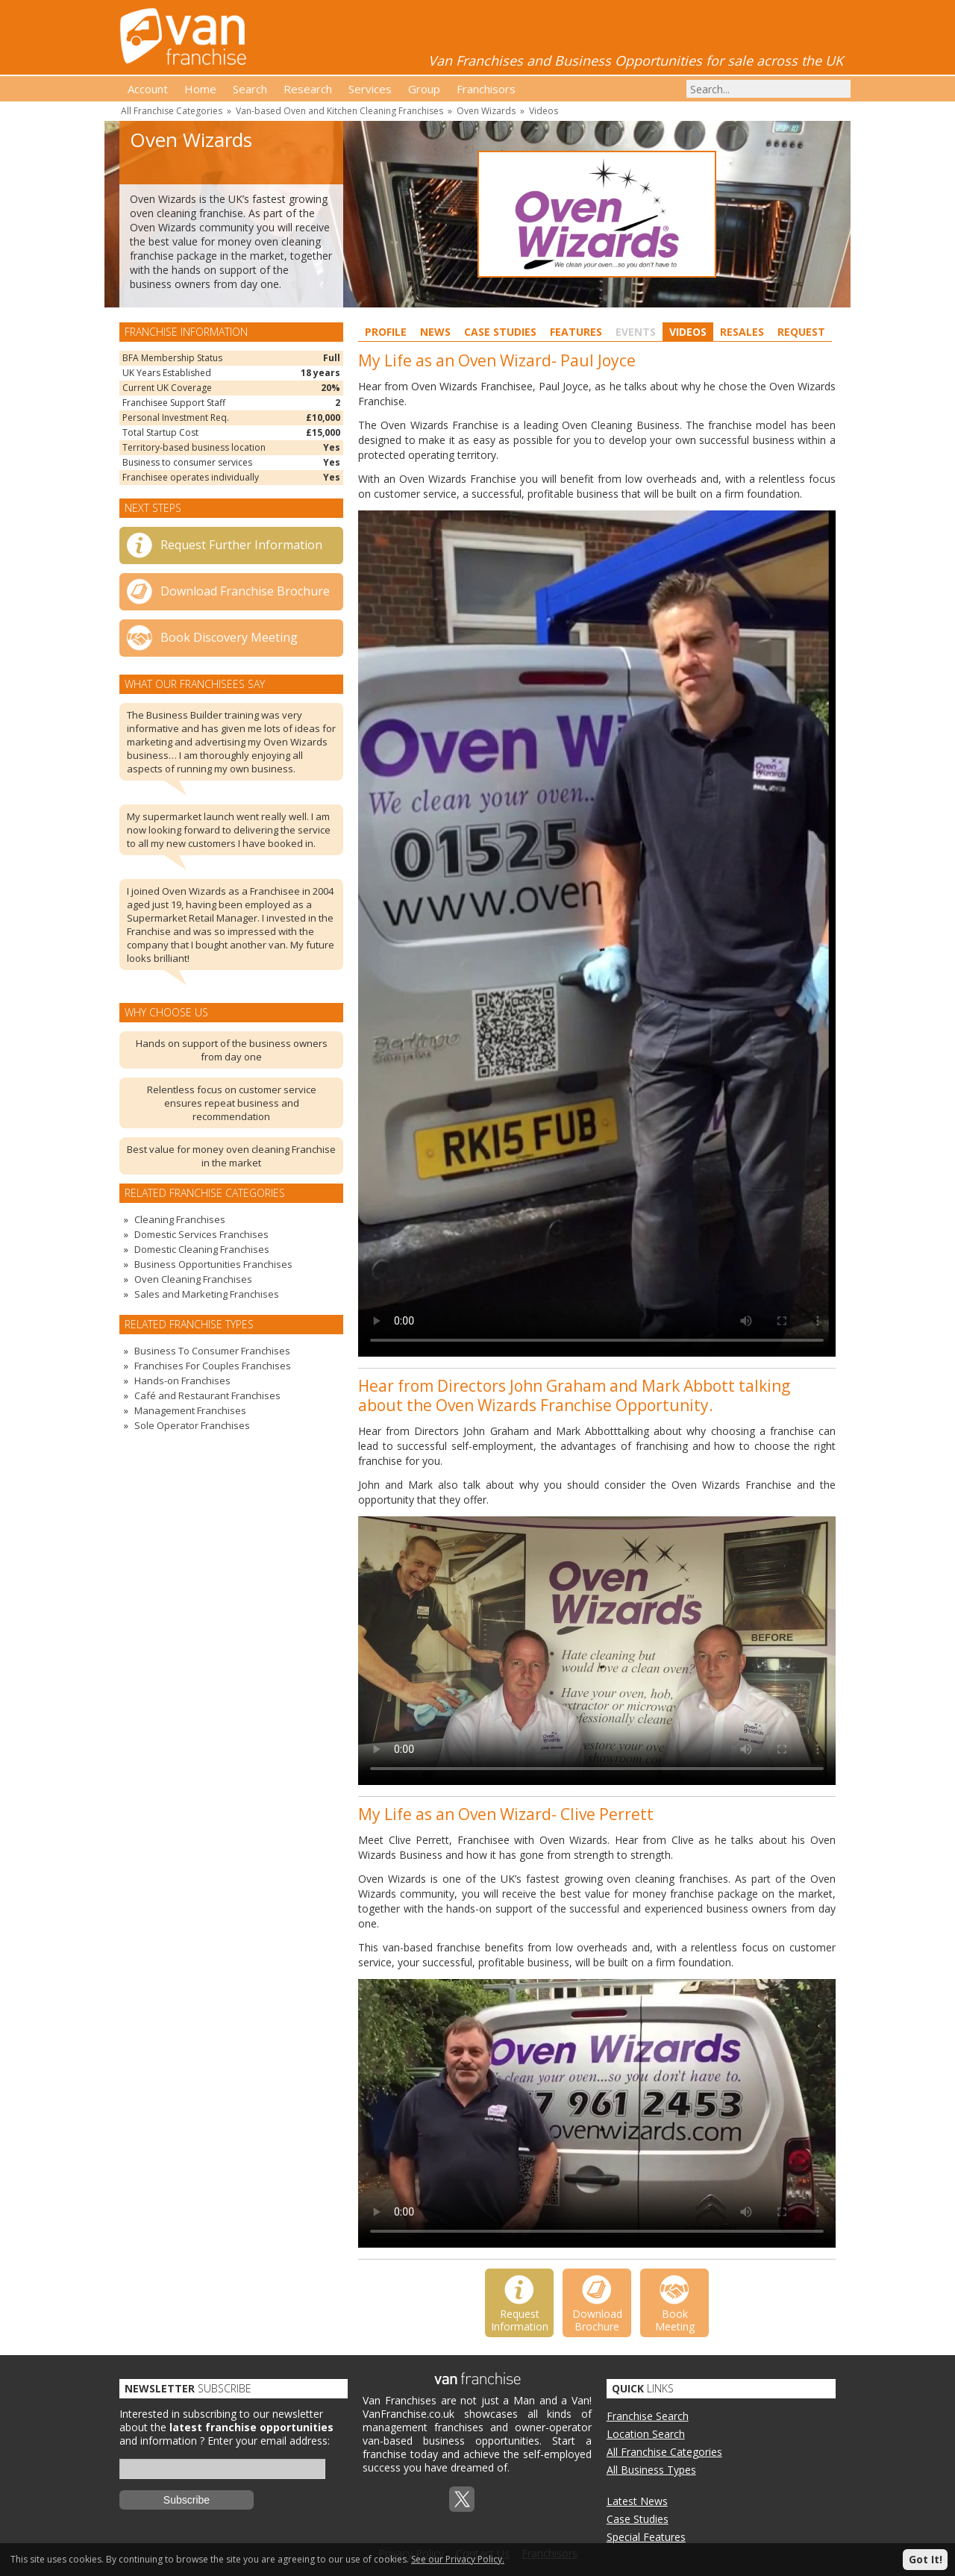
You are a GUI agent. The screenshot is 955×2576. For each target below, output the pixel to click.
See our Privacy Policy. (457, 2559)
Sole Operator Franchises (192, 1425)
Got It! (925, 2559)
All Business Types (651, 2470)
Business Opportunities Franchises (213, 1264)
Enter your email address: (268, 2440)
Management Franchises (190, 1410)
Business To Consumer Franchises (212, 1350)
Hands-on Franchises (182, 1380)
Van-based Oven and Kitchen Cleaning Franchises (339, 110)
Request (801, 332)
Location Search (646, 2434)
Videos (543, 110)
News (435, 332)
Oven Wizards (486, 110)
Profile (386, 332)
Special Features (646, 2537)
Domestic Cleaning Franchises (201, 1249)
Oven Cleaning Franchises (193, 1279)
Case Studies (500, 332)
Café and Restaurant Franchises (207, 1395)
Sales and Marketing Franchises (206, 1294)
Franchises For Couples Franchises (212, 1365)
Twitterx (462, 2499)
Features (576, 332)
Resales (742, 332)
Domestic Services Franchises (201, 1234)
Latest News (637, 2501)
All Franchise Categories (171, 110)
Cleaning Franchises (179, 1219)
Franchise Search (648, 2416)
